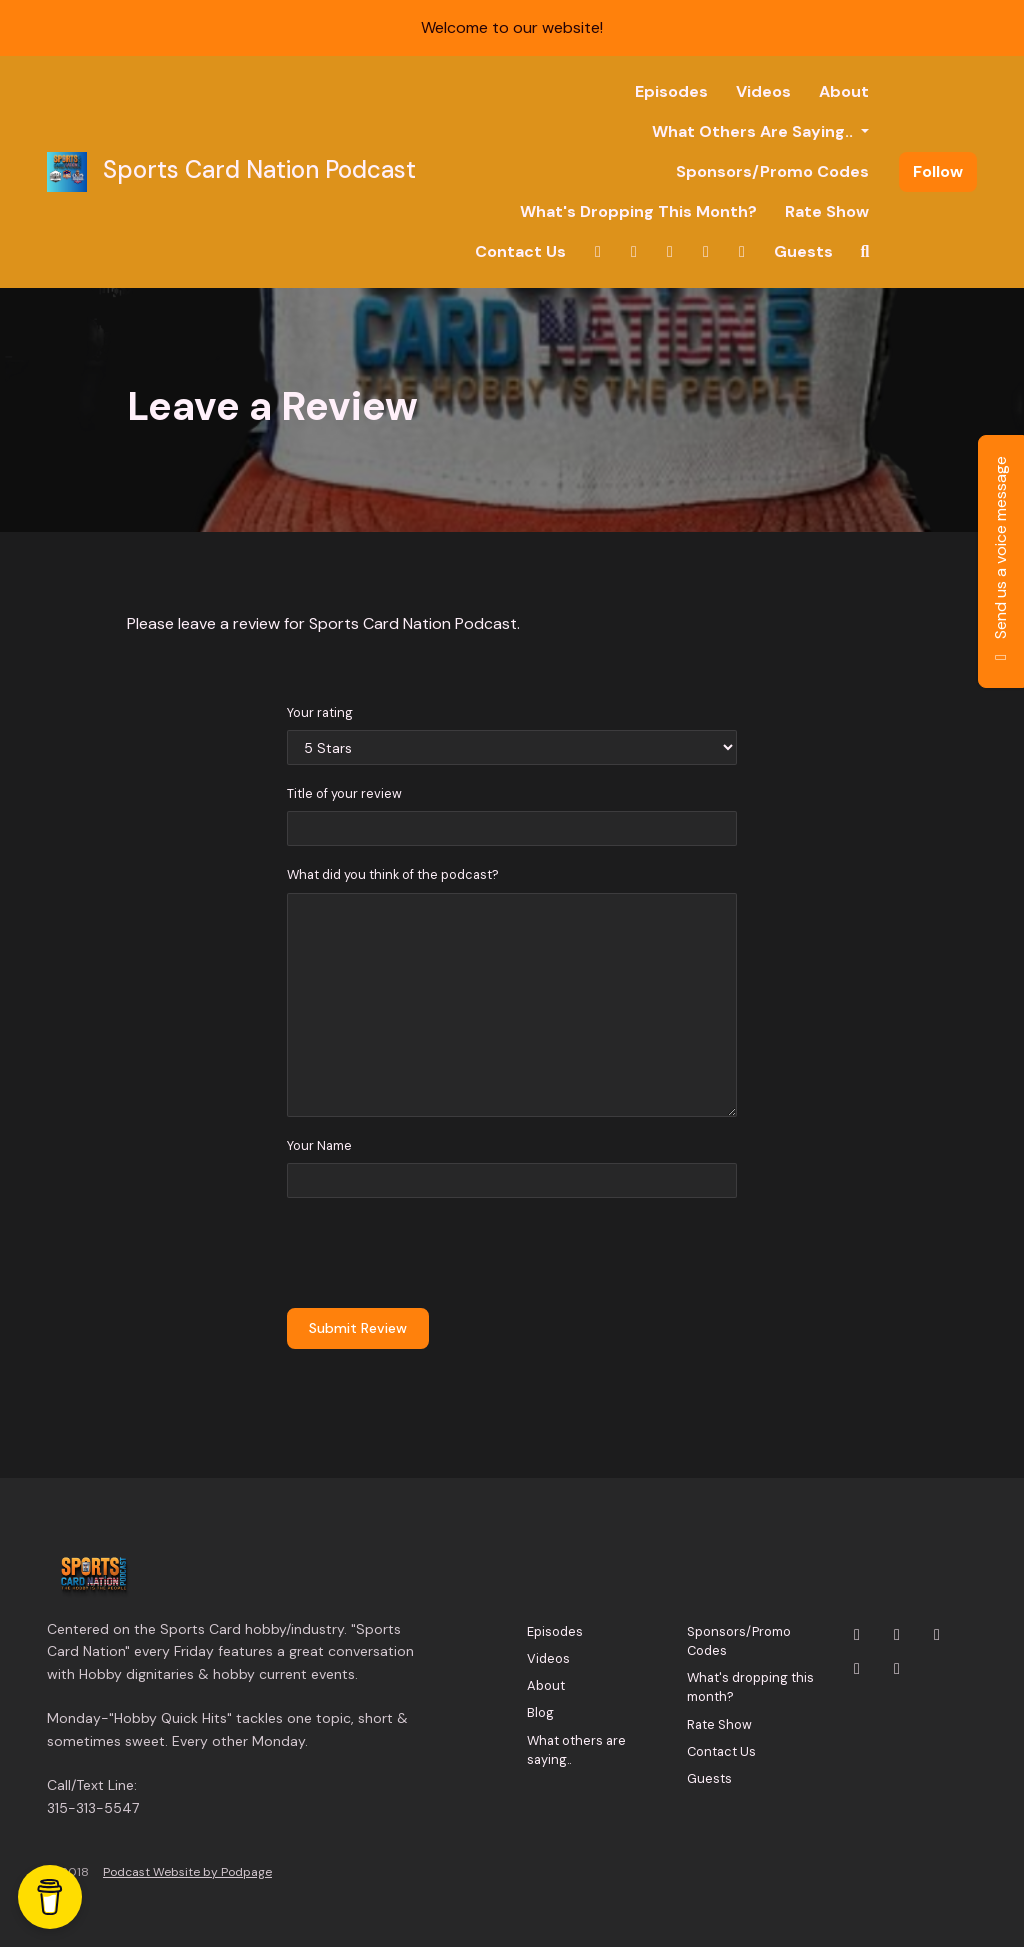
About (844, 91)
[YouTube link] (670, 252)
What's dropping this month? (638, 211)
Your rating (320, 712)
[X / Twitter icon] (857, 1635)
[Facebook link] (706, 252)
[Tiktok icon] (897, 1669)
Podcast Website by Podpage (187, 1872)
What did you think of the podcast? (393, 874)
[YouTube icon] (937, 1635)
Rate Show (827, 211)
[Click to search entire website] (865, 252)
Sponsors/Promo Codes (772, 171)
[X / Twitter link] (598, 252)
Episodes (671, 91)
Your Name (319, 1145)
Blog (540, 1712)
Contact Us (520, 251)
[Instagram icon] (897, 1635)
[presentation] (439, 1253)
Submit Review (358, 1328)
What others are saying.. (754, 131)
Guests (803, 251)
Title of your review (344, 793)
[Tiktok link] (742, 252)
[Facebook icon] (857, 1669)
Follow (938, 171)
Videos (763, 91)
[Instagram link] (634, 252)
